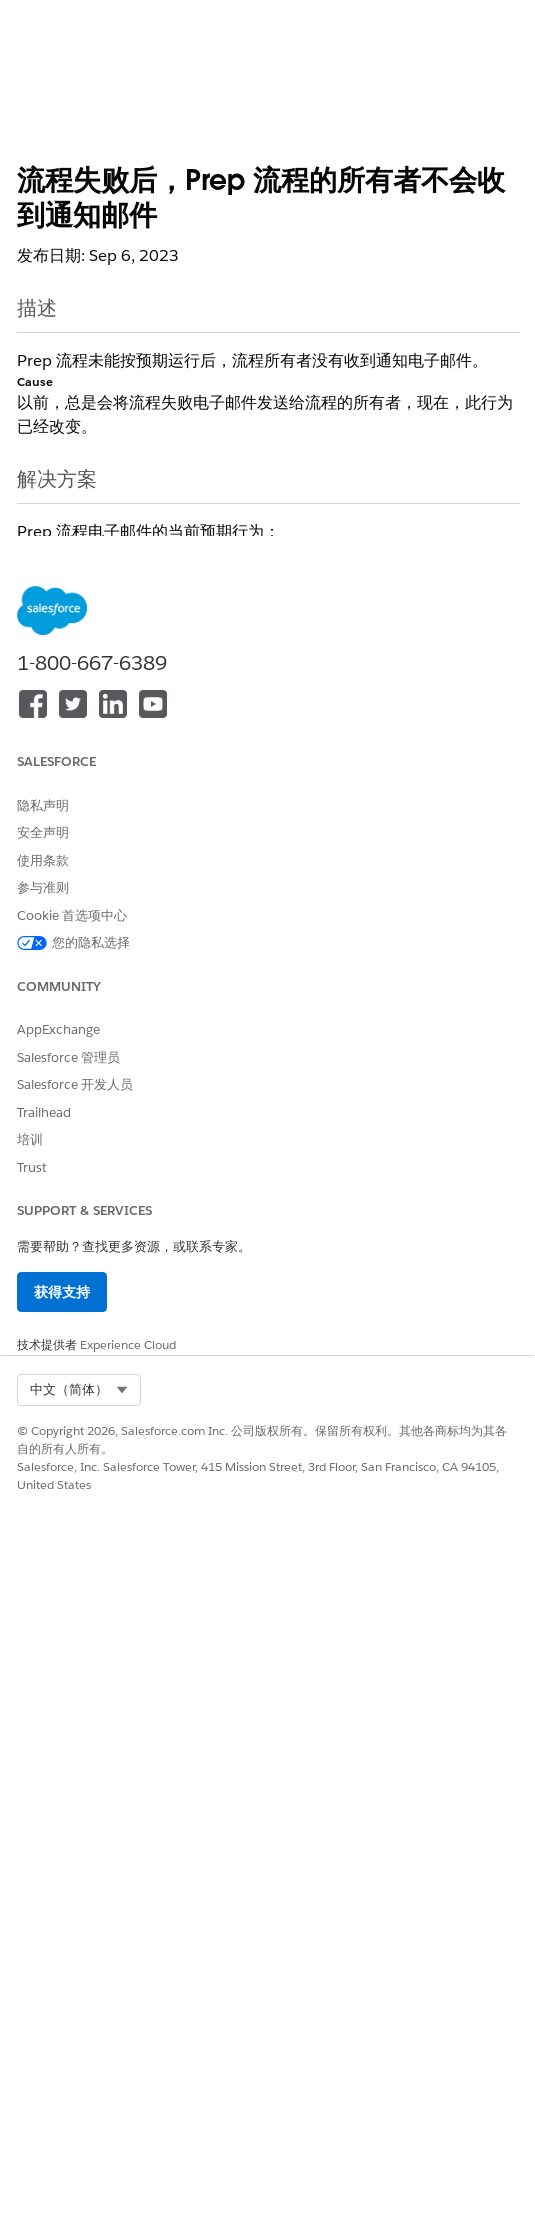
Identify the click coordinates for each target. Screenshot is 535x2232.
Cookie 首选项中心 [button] (72, 915)
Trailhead (44, 1112)
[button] (79, 1390)
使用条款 (43, 860)
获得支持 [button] (62, 1292)
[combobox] (79, 1390)
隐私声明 (43, 805)
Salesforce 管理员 (68, 1057)
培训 (30, 1139)
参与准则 (43, 887)
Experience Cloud (128, 1344)
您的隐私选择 (91, 942)
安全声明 (43, 832)
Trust (32, 1167)
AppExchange (58, 1029)
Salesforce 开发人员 (75, 1084)
